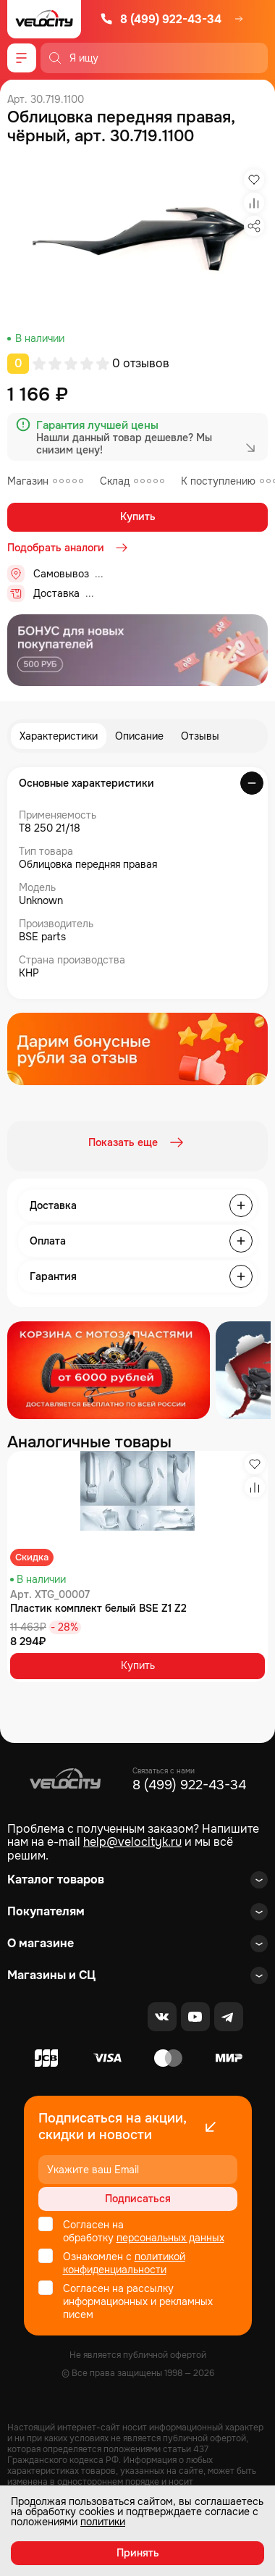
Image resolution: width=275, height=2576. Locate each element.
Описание (139, 736)
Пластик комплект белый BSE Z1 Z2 (98, 1608)
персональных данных (170, 2237)
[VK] (162, 2016)
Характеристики (59, 736)
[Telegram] (228, 2016)
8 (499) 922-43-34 (160, 19)
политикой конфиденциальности (124, 2263)
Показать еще (137, 1142)
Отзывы (200, 736)
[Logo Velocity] (44, 19)
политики (102, 2521)
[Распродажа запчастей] (108, 1370)
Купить (138, 516)
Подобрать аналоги (68, 547)
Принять (138, 2552)
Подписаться (138, 2198)
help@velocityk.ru (132, 1841)
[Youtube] (195, 2016)
